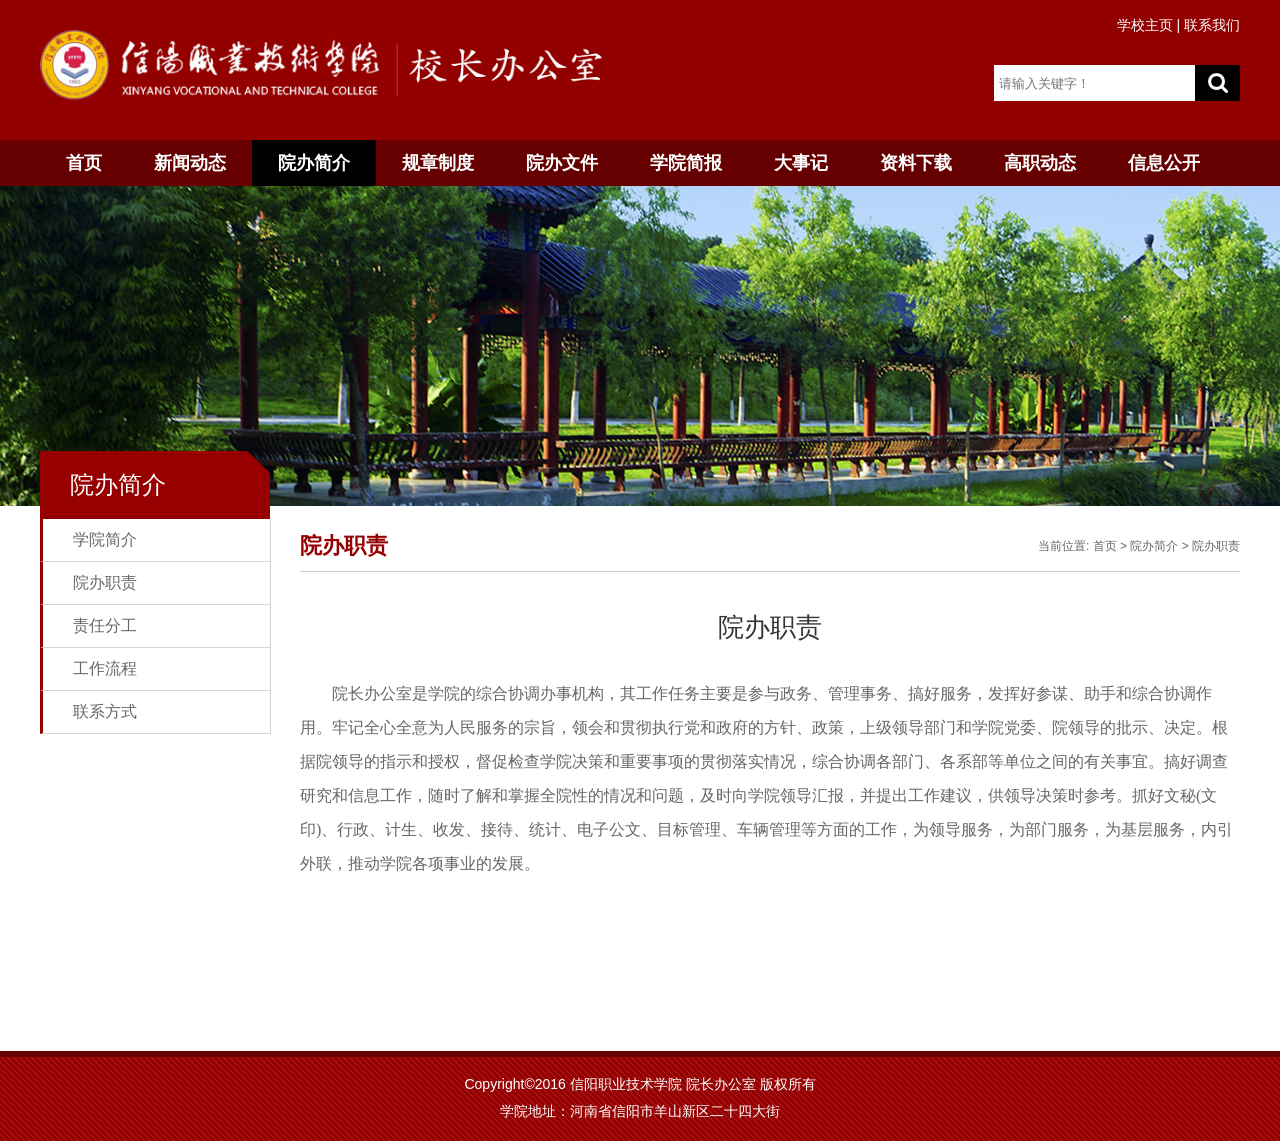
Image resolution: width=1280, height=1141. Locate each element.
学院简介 (105, 539)
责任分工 (105, 625)
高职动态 (1040, 163)
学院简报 (686, 163)
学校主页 (1145, 25)
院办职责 (105, 582)
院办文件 (562, 163)
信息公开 (1164, 163)
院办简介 (314, 163)
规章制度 (438, 163)
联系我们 (1212, 25)
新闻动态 (190, 163)
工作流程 (105, 668)
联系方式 (105, 711)
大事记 (801, 163)
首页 (84, 163)
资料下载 (916, 163)
